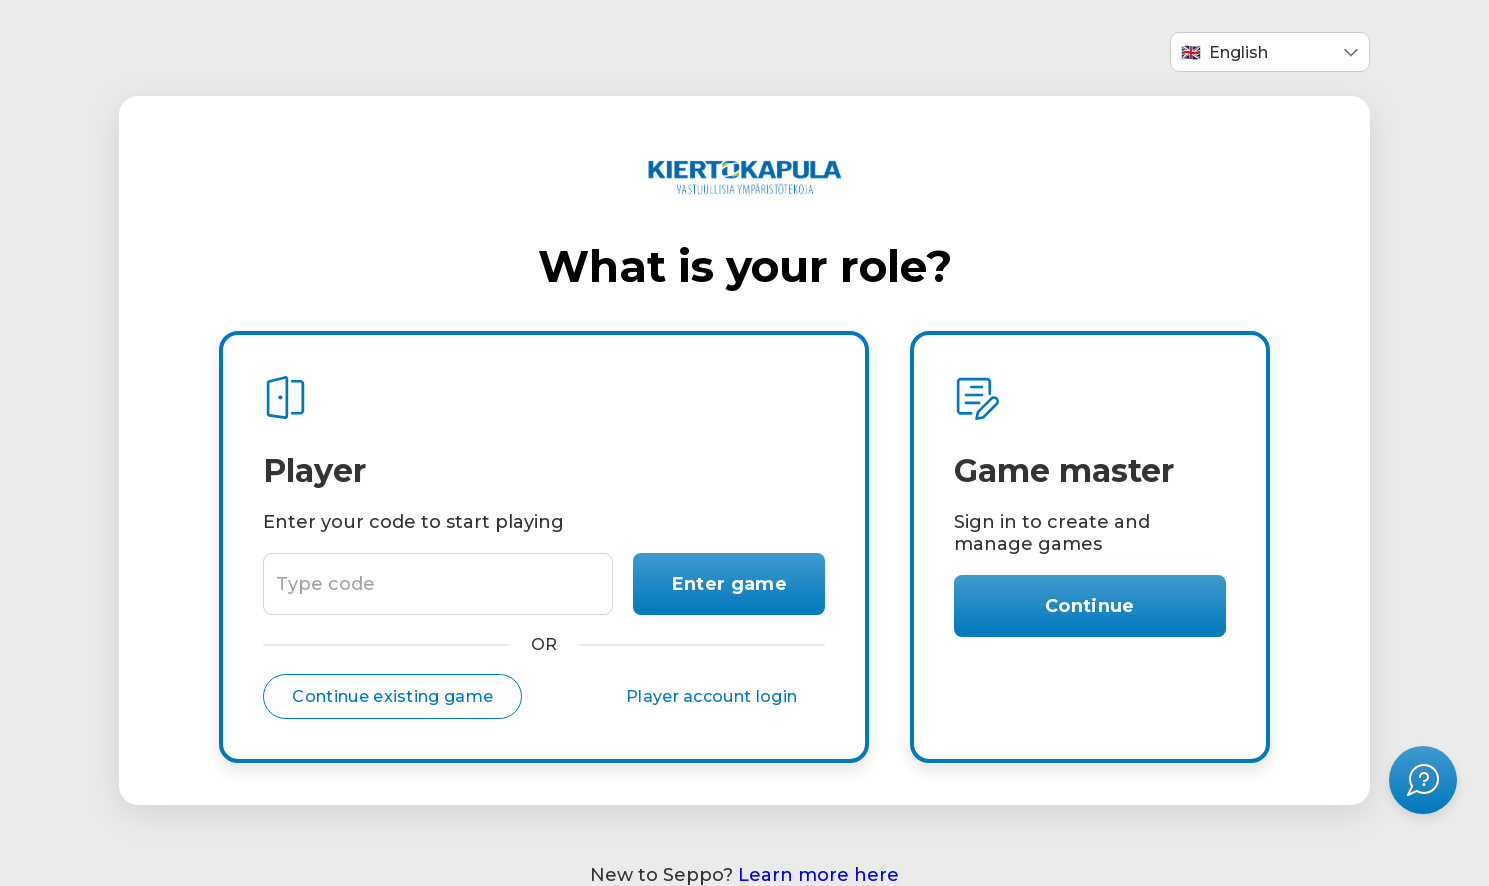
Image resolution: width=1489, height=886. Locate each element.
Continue (1090, 606)
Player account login (711, 696)
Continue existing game (392, 696)
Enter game (729, 584)
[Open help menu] (1423, 780)
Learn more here (818, 875)
